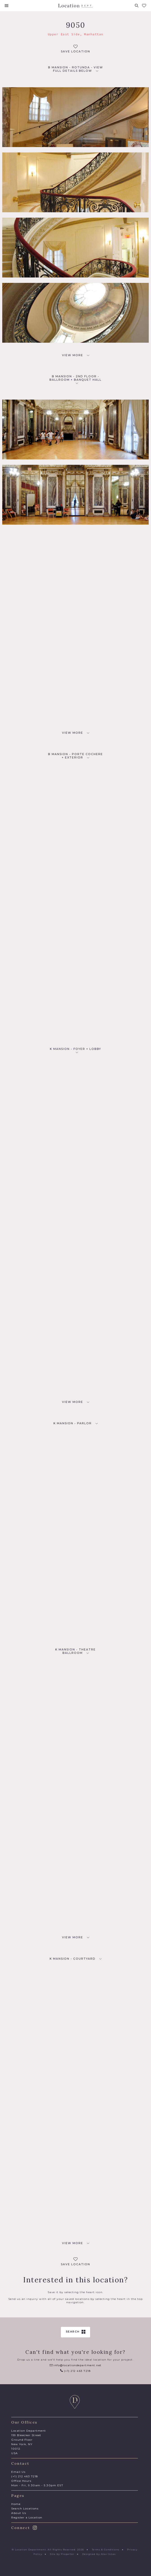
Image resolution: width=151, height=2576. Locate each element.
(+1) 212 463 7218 (75, 2371)
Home (15, 2504)
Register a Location (26, 2517)
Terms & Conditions (105, 2549)
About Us (18, 2513)
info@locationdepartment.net (76, 2365)
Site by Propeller (62, 2554)
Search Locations (24, 2508)
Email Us (18, 2471)
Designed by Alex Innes (99, 2554)
